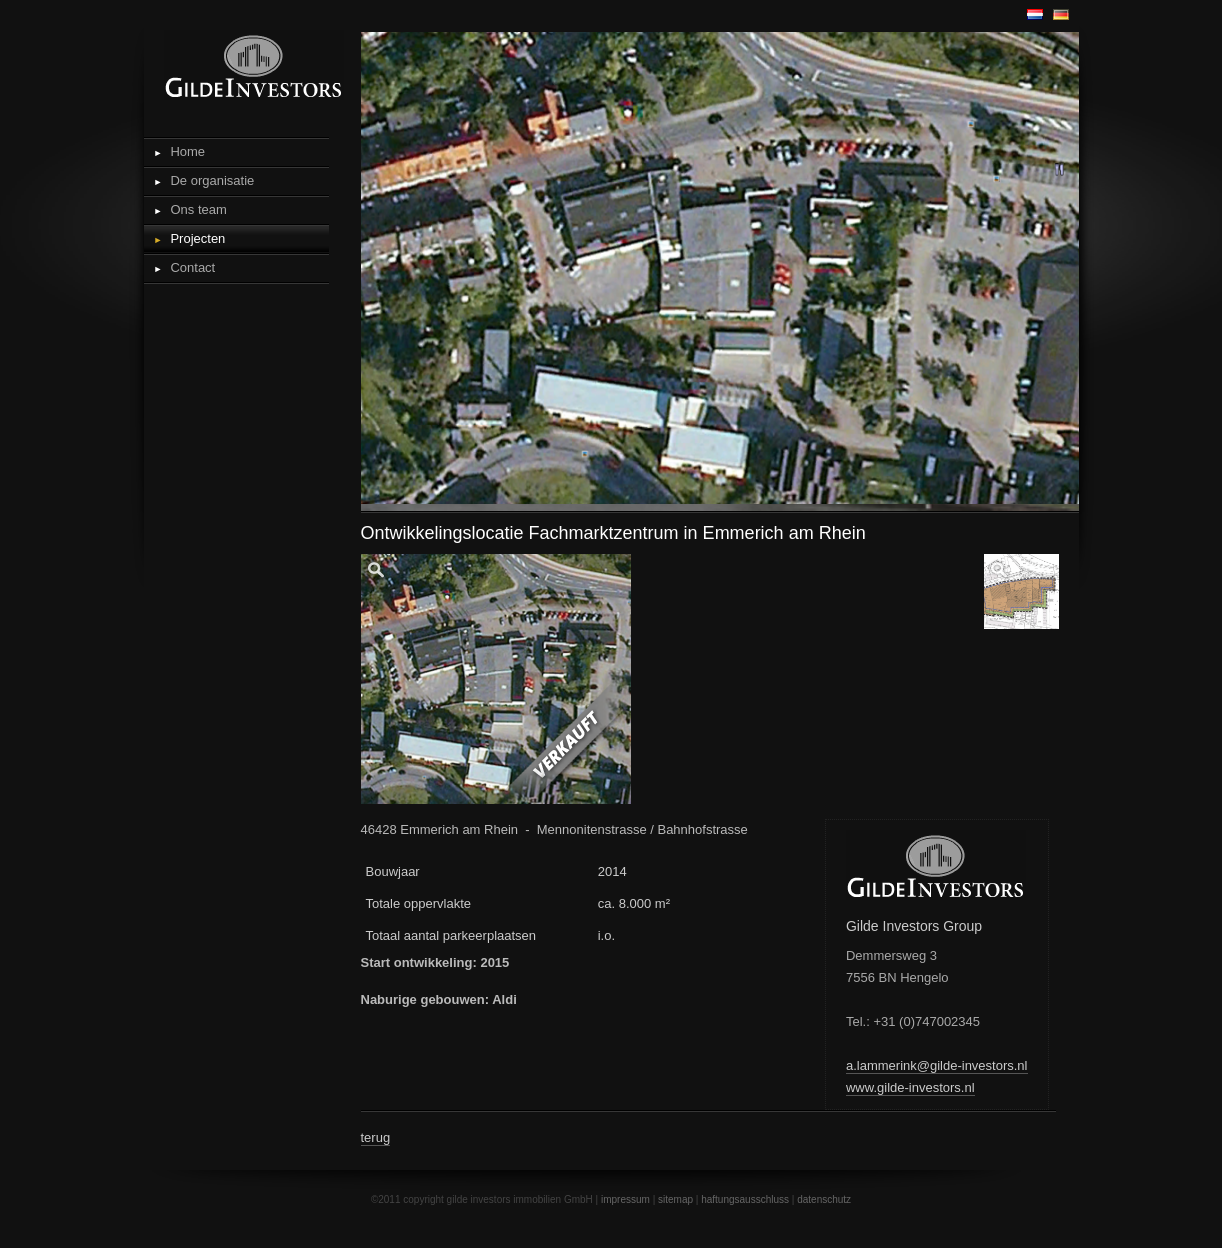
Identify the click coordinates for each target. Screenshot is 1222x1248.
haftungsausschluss (745, 1199)
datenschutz (824, 1199)
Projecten (197, 238)
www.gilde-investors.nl (910, 1087)
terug (376, 1137)
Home (187, 151)
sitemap (675, 1199)
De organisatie (212, 180)
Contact (192, 267)
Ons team (198, 209)
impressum (625, 1199)
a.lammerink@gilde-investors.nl (937, 1065)
